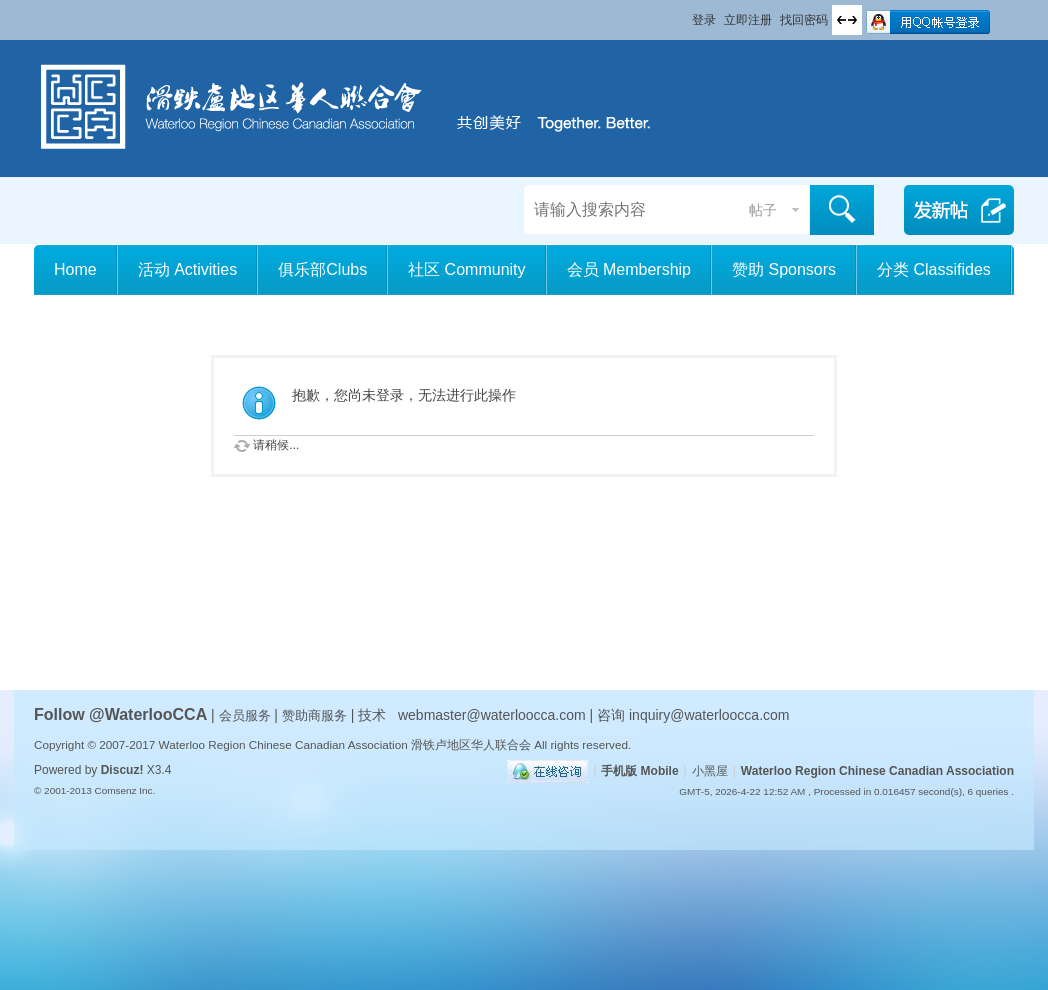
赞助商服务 (314, 715)
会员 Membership (629, 269)
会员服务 (247, 715)
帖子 (763, 210)
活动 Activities (188, 269)
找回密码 (804, 20)
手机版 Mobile (639, 771)
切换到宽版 (847, 20)
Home (75, 269)
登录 (704, 20)
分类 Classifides (934, 269)
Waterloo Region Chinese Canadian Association (877, 771)
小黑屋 (710, 771)
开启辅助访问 (683, 14)
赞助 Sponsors (784, 269)
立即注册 (748, 20)
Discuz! (122, 770)
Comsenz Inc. (124, 790)
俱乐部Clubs (322, 269)
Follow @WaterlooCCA (120, 714)
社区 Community (466, 269)
